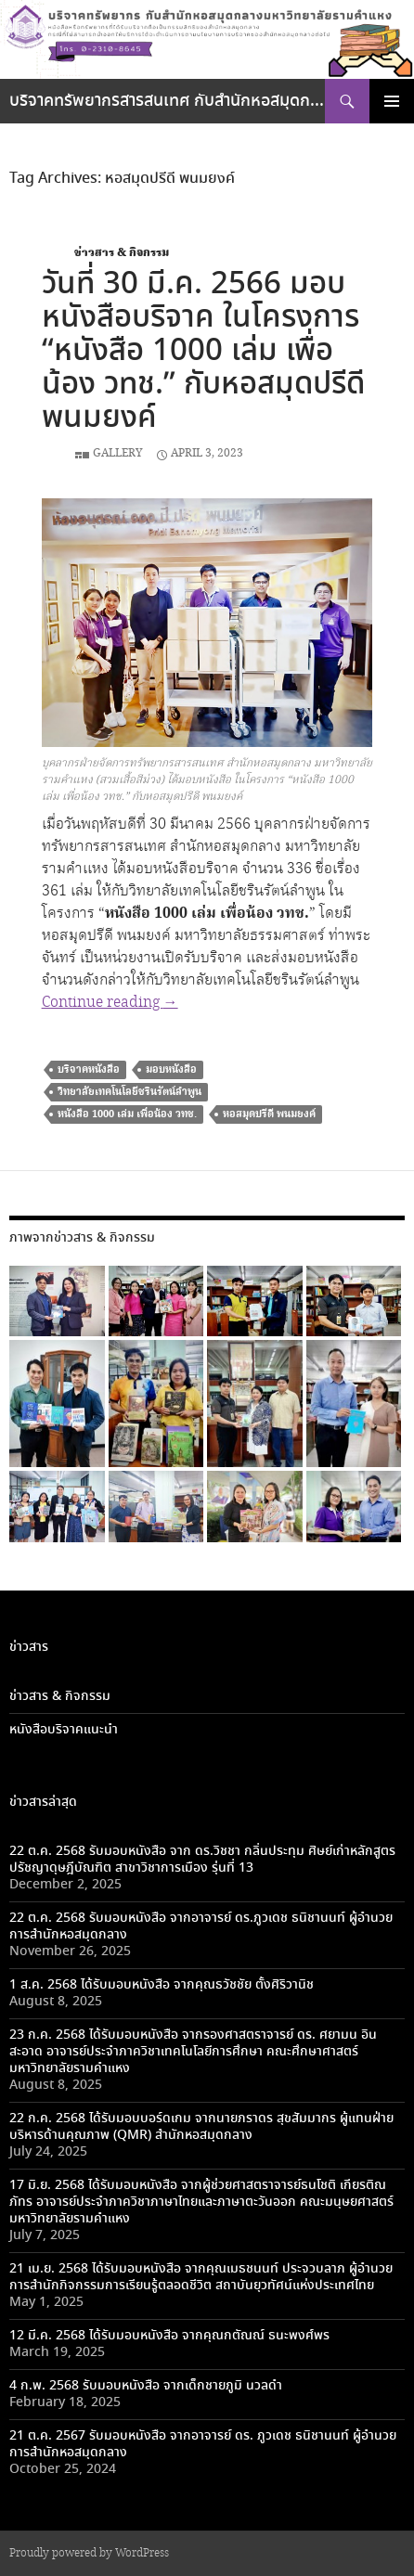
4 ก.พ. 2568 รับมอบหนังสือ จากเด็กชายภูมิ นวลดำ (145, 2385)
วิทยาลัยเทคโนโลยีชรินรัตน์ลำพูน (129, 1092)
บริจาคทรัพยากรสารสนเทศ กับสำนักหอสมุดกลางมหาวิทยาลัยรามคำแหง (167, 101)
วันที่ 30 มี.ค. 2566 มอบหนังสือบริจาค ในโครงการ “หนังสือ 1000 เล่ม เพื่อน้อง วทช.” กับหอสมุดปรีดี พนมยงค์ (203, 351)
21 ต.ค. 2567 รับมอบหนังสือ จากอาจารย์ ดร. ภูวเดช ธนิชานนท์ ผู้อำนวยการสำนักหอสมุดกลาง (202, 2444)
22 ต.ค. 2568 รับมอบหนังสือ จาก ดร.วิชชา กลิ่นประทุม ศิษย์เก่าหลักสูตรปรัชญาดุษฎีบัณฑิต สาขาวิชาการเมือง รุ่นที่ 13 (202, 1859)
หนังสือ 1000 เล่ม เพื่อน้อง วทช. (127, 1114)
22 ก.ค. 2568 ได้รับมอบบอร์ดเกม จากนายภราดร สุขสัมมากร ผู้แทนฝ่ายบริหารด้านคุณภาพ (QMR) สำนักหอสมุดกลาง (201, 2127)
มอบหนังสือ (171, 1069)
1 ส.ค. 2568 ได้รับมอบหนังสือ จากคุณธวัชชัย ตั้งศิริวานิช (161, 1985)
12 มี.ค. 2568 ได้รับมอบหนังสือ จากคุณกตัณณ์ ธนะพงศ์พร (169, 2335)
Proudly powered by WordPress (89, 2553)
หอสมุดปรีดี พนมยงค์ (269, 1114)
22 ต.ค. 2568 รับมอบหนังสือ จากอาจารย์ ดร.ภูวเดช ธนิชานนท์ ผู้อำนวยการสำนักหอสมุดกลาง (201, 1926)
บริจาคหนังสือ (89, 1069)
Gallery (118, 453)
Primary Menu (391, 101)
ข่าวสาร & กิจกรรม (121, 253)
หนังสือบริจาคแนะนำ (63, 1729)
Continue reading (110, 1002)
